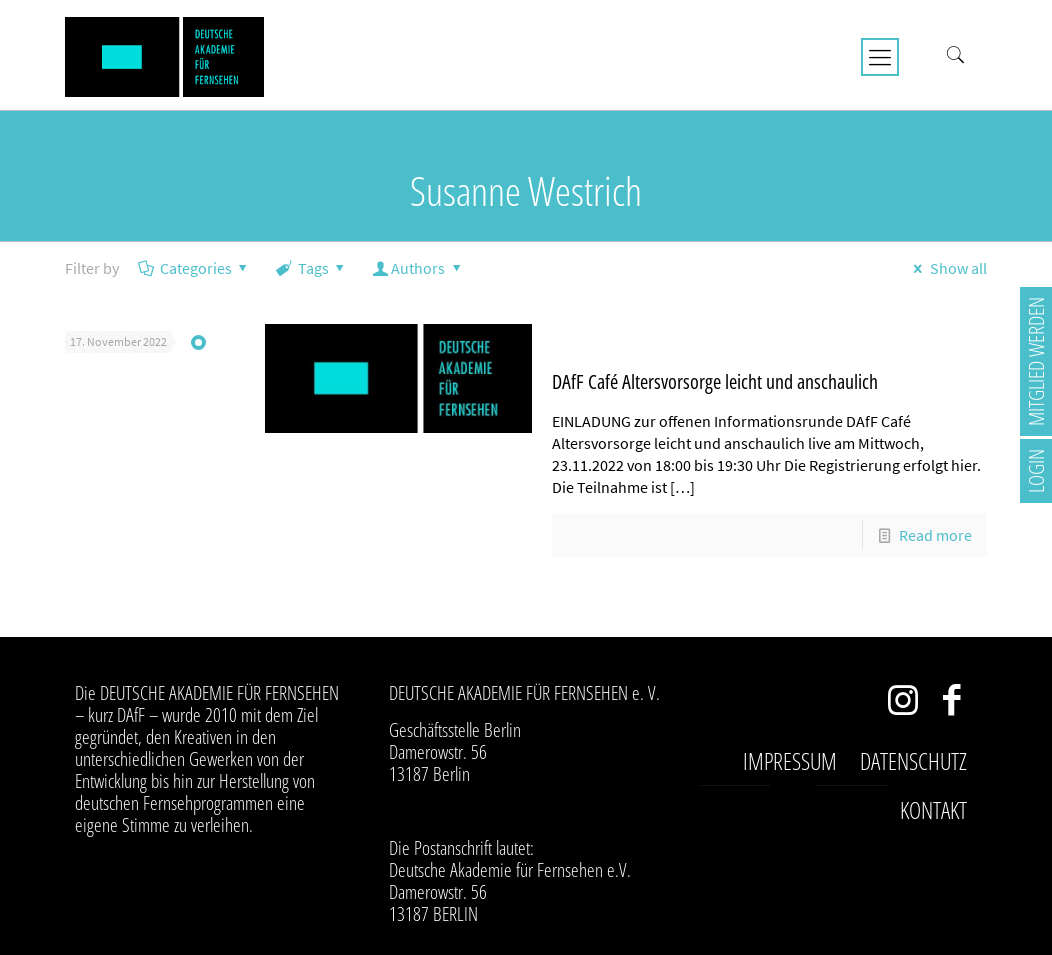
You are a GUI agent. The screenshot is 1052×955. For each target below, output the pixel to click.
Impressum (790, 761)
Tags (311, 268)
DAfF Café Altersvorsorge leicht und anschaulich (715, 381)
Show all (946, 268)
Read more (935, 535)
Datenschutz (913, 761)
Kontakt (933, 810)
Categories (194, 268)
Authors (418, 268)
